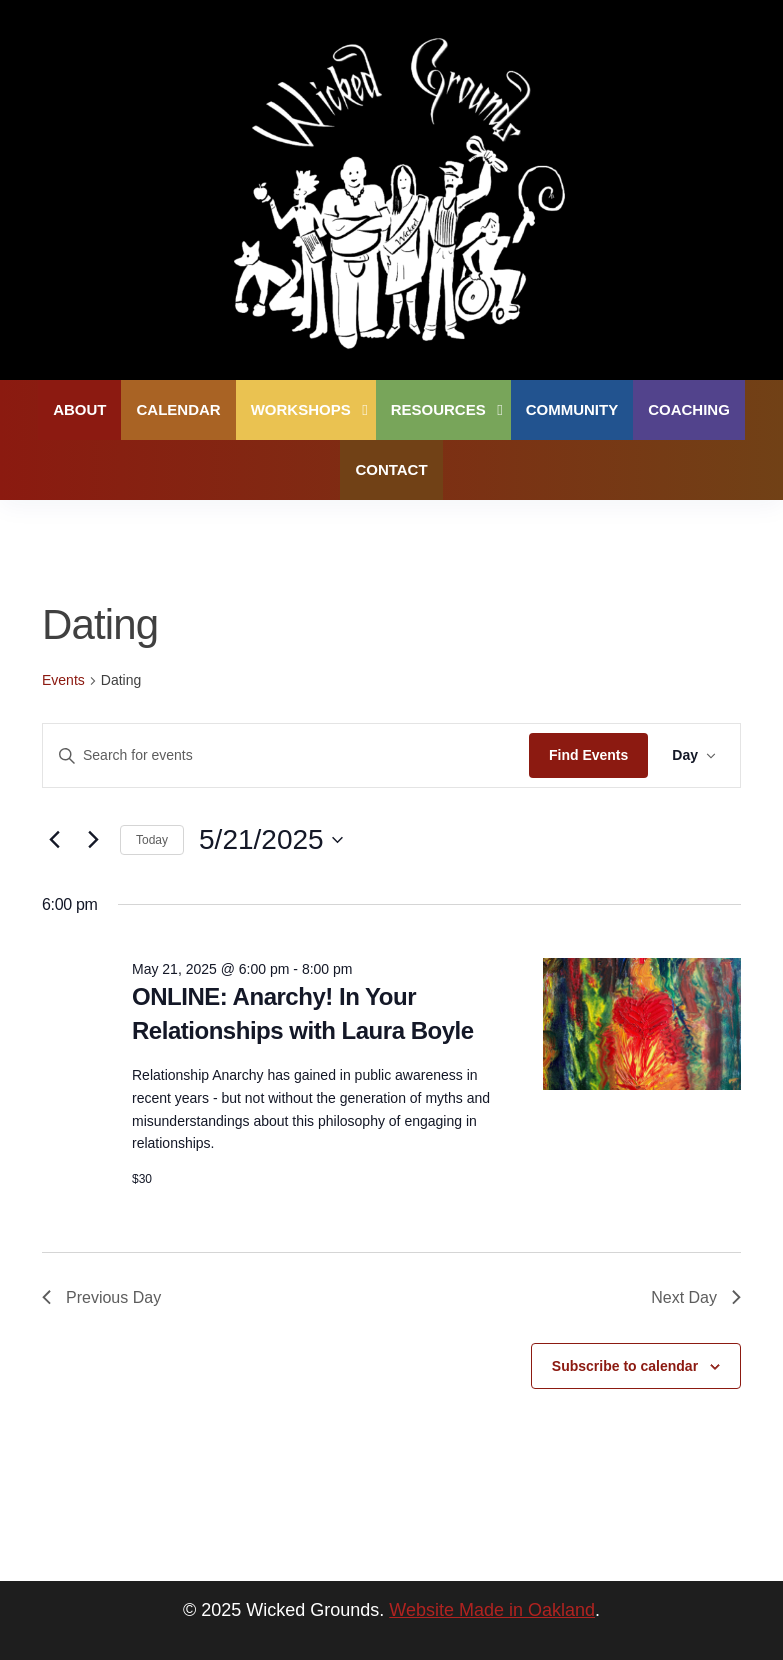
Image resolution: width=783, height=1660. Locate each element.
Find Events (588, 755)
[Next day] (93, 840)
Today (152, 840)
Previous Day (101, 1297)
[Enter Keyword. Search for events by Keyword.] (286, 755)
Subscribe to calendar (625, 1366)
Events (63, 680)
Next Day (696, 1297)
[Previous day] (54, 840)
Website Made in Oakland (492, 1610)
